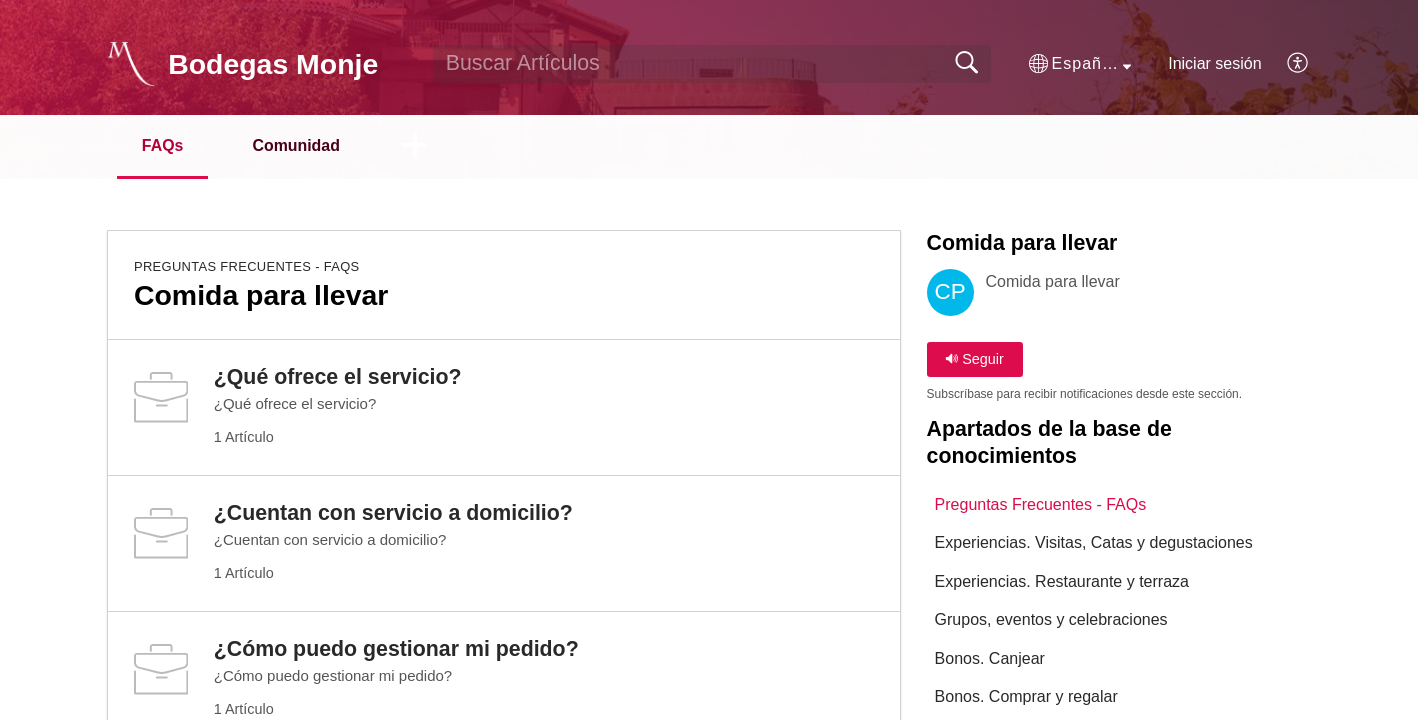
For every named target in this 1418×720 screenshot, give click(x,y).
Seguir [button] (974, 359)
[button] (1080, 64)
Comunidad (298, 145)
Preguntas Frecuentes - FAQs (247, 266)
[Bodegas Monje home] (131, 64)
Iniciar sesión (1214, 63)
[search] (712, 64)
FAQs (163, 145)
